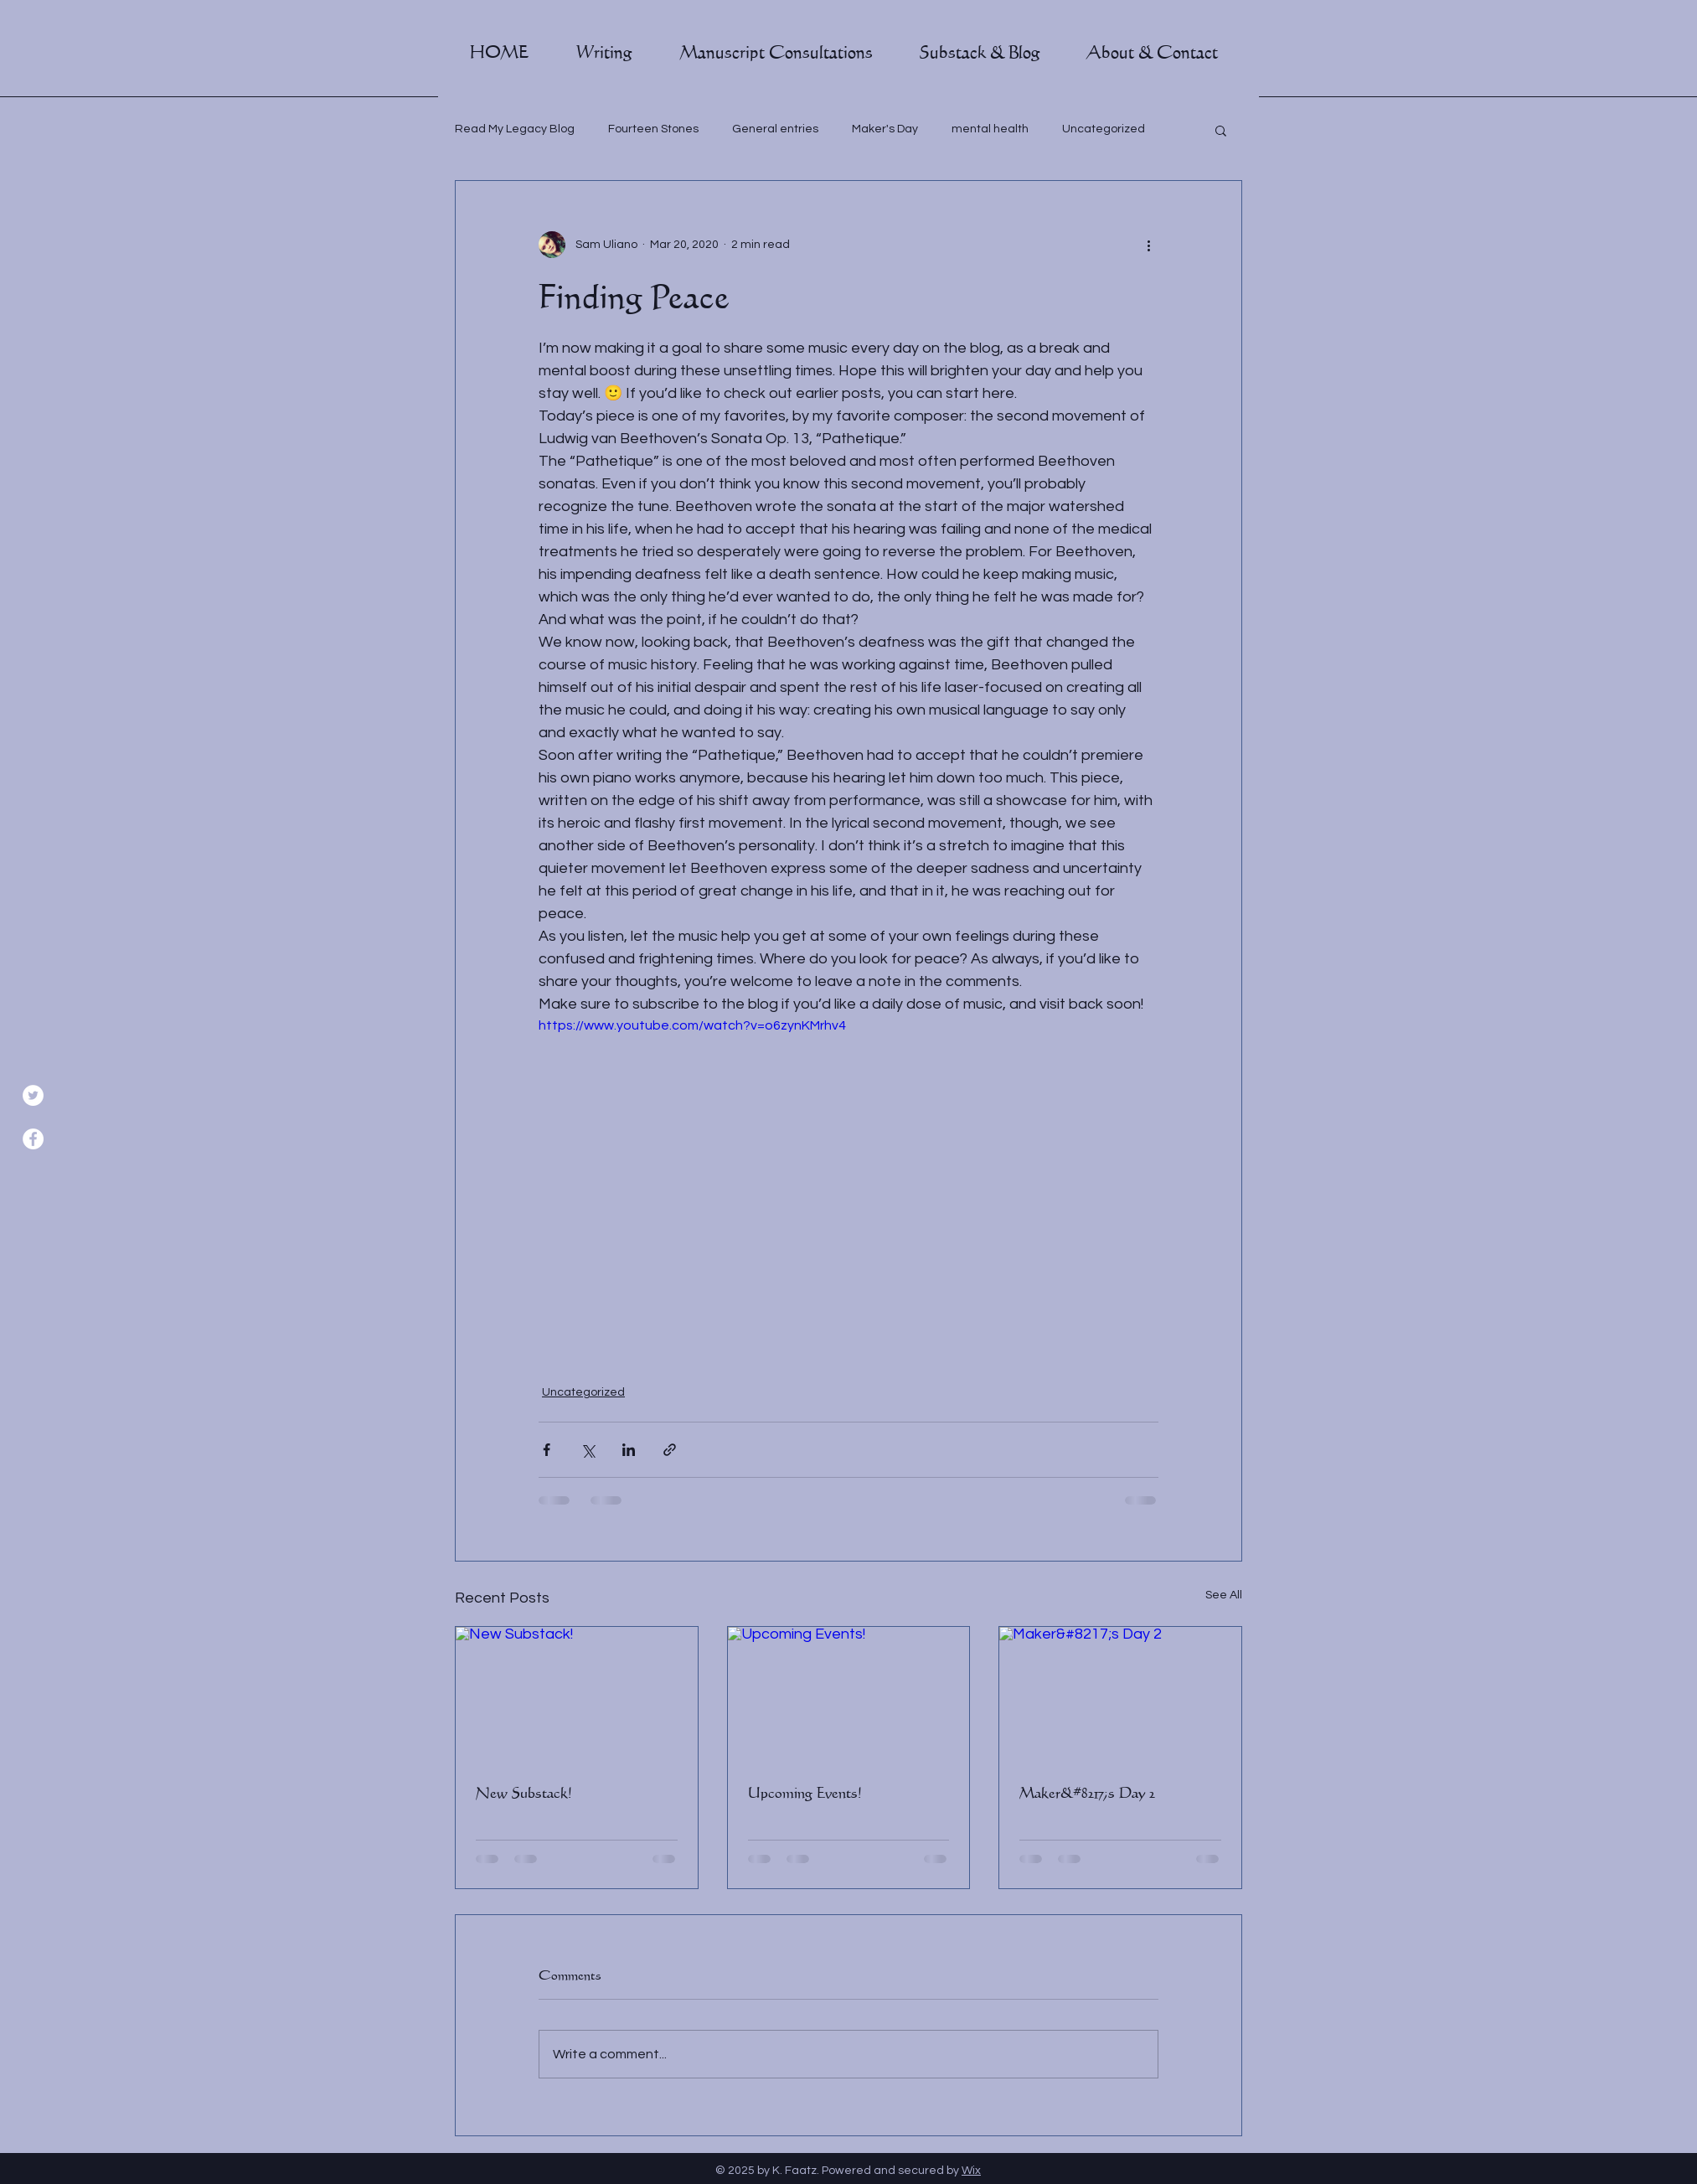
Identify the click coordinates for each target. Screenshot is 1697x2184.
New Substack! (524, 1793)
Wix (971, 2170)
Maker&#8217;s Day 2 (1087, 1793)
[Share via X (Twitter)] (588, 1450)
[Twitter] (33, 1095)
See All (1223, 1595)
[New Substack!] (577, 1695)
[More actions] (1148, 245)
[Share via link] (670, 1450)
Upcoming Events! (805, 1793)
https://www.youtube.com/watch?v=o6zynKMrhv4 (692, 1025)
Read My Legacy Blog (515, 129)
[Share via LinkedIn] (629, 1450)
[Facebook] (33, 1138)
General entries (775, 129)
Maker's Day (885, 129)
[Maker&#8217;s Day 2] (1120, 1695)
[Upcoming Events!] (849, 1695)
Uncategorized (1103, 129)
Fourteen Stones (653, 129)
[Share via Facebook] (546, 1450)
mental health (990, 129)
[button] (604, 53)
